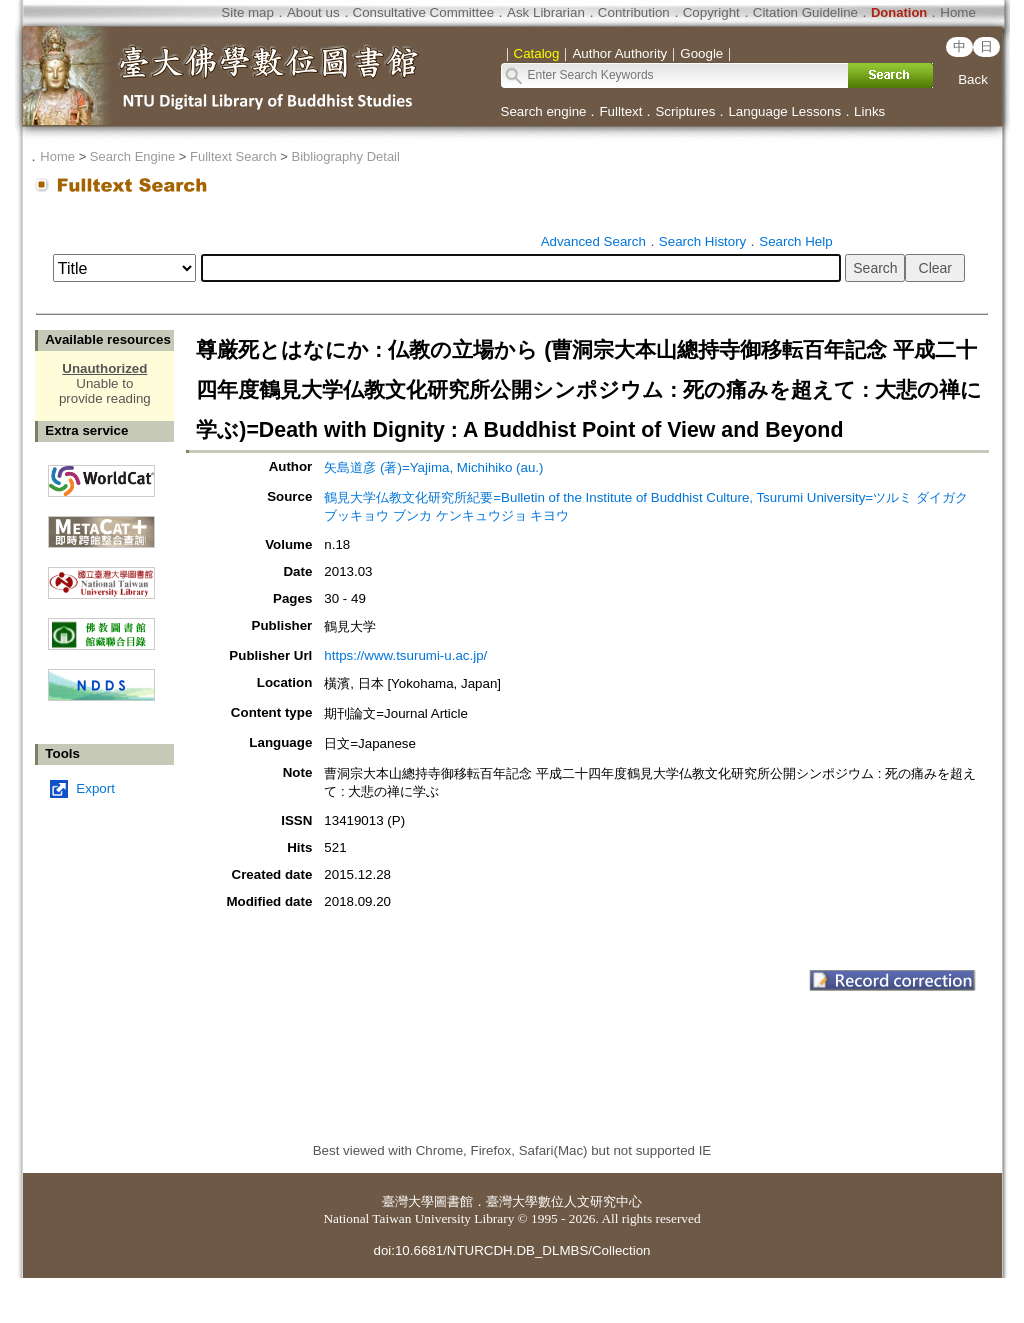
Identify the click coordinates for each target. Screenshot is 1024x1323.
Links (869, 111)
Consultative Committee (423, 12)
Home (958, 12)
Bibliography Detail (346, 156)
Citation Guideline (805, 12)
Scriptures (685, 111)
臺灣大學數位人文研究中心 (564, 1201)
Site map (247, 12)
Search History (702, 241)
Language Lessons (784, 111)
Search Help (795, 241)
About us (313, 12)
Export (95, 788)
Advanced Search (593, 241)
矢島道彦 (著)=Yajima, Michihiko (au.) (433, 467)
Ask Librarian (546, 12)
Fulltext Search (233, 156)
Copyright (711, 12)
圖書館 (453, 1201)
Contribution (634, 12)
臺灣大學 (408, 1201)
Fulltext (620, 111)
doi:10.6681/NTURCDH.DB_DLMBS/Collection (511, 1250)
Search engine (544, 111)
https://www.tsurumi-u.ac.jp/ (405, 655)
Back (973, 79)
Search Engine (132, 156)
